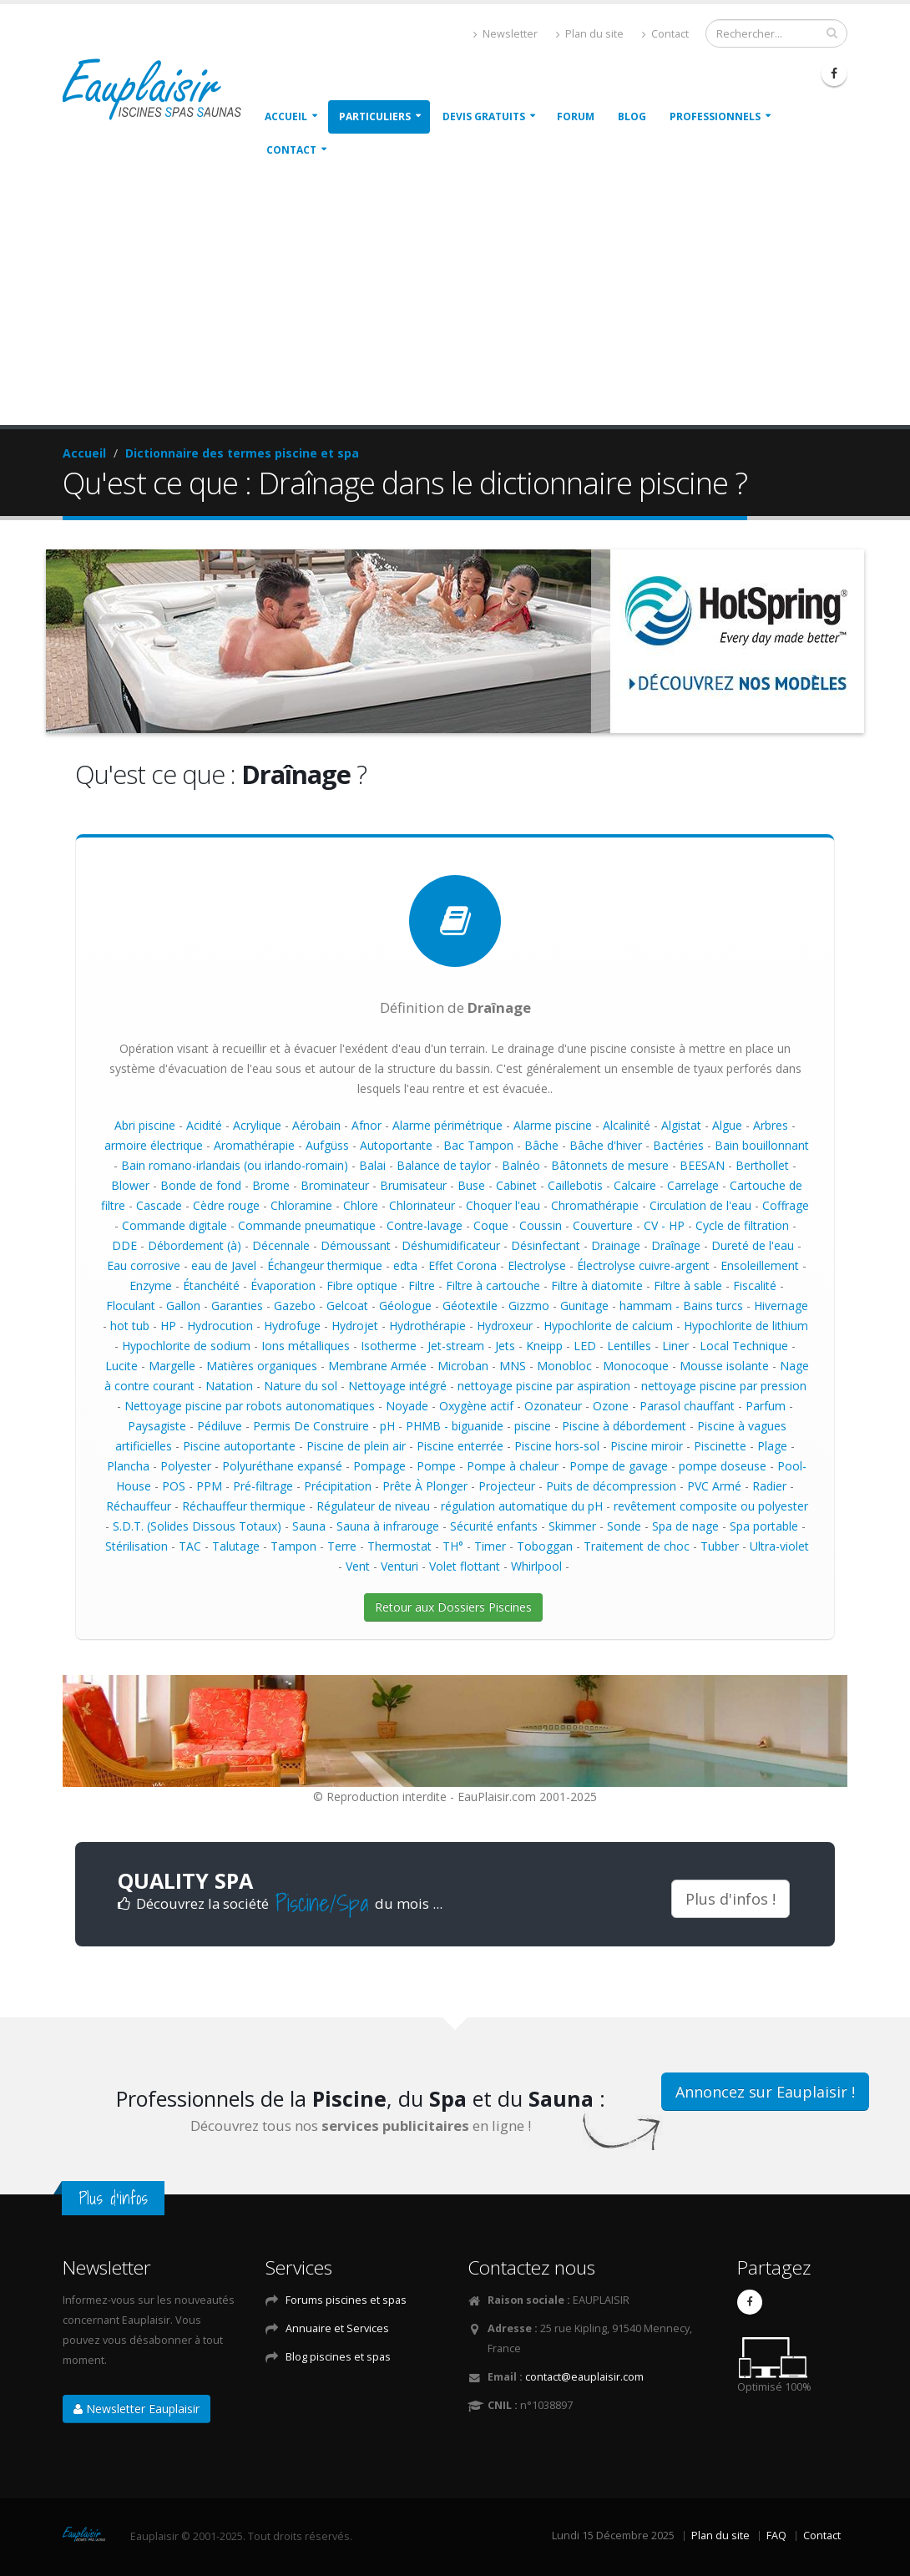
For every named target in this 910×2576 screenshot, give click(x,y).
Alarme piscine (552, 1125)
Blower (130, 1185)
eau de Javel (223, 1265)
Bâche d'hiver (605, 1145)
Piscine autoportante (239, 1446)
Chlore (360, 1205)
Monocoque (636, 1366)
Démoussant (356, 1245)
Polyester (185, 1466)
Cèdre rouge (226, 1205)
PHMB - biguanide (454, 1426)
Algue (727, 1125)
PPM (209, 1486)
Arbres (770, 1125)
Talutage (236, 1546)
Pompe (436, 1466)
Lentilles (629, 1346)
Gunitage (584, 1305)
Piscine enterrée (460, 1446)
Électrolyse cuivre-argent (643, 1265)
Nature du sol (300, 1386)
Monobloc (564, 1366)
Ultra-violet (779, 1546)
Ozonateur (553, 1406)
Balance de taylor (444, 1165)
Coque (490, 1225)
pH (387, 1426)
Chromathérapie (595, 1205)
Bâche (541, 1145)
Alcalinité (626, 1125)
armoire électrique (153, 1145)
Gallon (183, 1305)
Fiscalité (754, 1285)
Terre (341, 1546)
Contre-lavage (425, 1225)
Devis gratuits (483, 116)
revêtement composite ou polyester (711, 1506)
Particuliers (375, 116)
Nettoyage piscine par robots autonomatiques (249, 1406)
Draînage (675, 1245)
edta (405, 1265)
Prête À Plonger (425, 1486)
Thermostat (399, 1546)
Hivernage (781, 1305)
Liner (675, 1346)
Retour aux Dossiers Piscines (453, 1607)
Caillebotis (575, 1185)
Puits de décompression (611, 1486)
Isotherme (389, 1346)
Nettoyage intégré (397, 1386)
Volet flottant (464, 1566)
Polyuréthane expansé (282, 1466)
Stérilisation (136, 1546)
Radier (769, 1486)
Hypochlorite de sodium (186, 1346)
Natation (229, 1386)
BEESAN (702, 1165)
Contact (665, 34)
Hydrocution (220, 1326)
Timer (490, 1546)
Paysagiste (157, 1426)
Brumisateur (413, 1185)
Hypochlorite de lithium (746, 1326)
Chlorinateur (422, 1205)
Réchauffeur (138, 1506)
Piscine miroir (646, 1446)
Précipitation (338, 1486)
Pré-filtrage (263, 1486)
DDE (124, 1245)
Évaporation (283, 1285)
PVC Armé (714, 1486)
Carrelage (693, 1185)
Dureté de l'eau (752, 1245)
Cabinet (516, 1185)
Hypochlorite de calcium (608, 1326)
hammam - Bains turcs (681, 1305)
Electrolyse (537, 1265)
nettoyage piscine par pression (723, 1386)
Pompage (379, 1466)
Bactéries (678, 1145)
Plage (772, 1446)
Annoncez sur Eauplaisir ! (765, 2092)
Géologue (405, 1305)
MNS (512, 1366)
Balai (372, 1165)
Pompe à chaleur (513, 1466)
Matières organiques (261, 1366)
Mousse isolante (724, 1366)
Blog (632, 116)
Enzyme (150, 1285)
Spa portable (764, 1526)
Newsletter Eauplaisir (136, 2409)
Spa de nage (685, 1526)
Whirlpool (536, 1566)
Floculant (130, 1305)
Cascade (159, 1205)
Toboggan (545, 1546)
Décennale (281, 1245)
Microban (462, 1366)
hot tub (129, 1326)
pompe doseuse (722, 1466)
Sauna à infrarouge (387, 1526)
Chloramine (301, 1205)
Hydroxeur (505, 1326)
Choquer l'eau (503, 1205)
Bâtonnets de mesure (610, 1165)
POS (173, 1486)
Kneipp (544, 1346)
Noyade (407, 1406)
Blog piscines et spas (338, 2357)
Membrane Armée (377, 1366)
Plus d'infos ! (730, 1899)
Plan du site (590, 34)
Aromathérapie (254, 1145)
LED (585, 1346)
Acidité (204, 1125)
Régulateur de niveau (373, 1506)
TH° (452, 1546)
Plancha (128, 1466)
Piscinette (720, 1446)
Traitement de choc (637, 1546)
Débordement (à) (194, 1245)
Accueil (286, 116)
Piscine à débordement (624, 1426)
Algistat (681, 1125)
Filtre (421, 1285)
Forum (575, 116)
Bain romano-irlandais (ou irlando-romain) (234, 1165)
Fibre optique (361, 1285)
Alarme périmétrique (447, 1125)
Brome (271, 1185)
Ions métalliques (305, 1346)
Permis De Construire (311, 1426)
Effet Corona (462, 1265)
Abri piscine (144, 1125)
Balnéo (521, 1165)
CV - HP (664, 1225)
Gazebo (295, 1305)
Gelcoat (347, 1305)
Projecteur (506, 1486)
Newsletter (505, 34)
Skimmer (572, 1526)
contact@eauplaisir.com (584, 2377)
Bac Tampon (478, 1145)
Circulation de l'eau (700, 1205)
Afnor (366, 1125)
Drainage (615, 1245)
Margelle (172, 1366)
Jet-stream (455, 1346)
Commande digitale (174, 1225)
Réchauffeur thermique (244, 1506)
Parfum (766, 1406)
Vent (358, 1566)
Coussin (540, 1225)
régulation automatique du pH (522, 1506)
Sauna (309, 1526)
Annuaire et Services (337, 2328)
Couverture (603, 1225)
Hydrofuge (292, 1326)
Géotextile (470, 1305)
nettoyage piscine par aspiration (544, 1386)
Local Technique (744, 1346)
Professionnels (715, 116)
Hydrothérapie (427, 1326)
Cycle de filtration (742, 1225)
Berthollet (762, 1165)
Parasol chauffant (687, 1406)
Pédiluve (219, 1426)
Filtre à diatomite (597, 1285)
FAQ (776, 2535)
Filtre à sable (688, 1285)
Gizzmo (528, 1305)
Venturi (399, 1566)
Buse (471, 1185)
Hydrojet (354, 1326)
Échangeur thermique (324, 1265)
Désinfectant (545, 1245)
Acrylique (257, 1125)
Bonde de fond (200, 1185)
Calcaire (635, 1185)
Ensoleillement (759, 1265)
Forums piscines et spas (346, 2300)
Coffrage (785, 1205)
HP (168, 1326)
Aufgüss (327, 1145)
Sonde (624, 1526)
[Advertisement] (455, 300)
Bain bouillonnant (762, 1145)
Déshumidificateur (451, 1245)
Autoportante (396, 1145)
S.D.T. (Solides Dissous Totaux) (197, 1526)
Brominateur (335, 1185)
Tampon (293, 1546)
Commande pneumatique (307, 1225)
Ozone (611, 1406)
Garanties (237, 1305)
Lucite (121, 1366)
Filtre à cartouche (493, 1285)
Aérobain (316, 1125)
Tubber (719, 1546)
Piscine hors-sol (556, 1446)
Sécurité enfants (494, 1526)
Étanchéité (211, 1285)
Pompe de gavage (618, 1466)
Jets (505, 1346)
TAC (190, 1546)
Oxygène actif (476, 1406)
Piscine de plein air (356, 1446)
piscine (532, 1426)
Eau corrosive (143, 1265)
